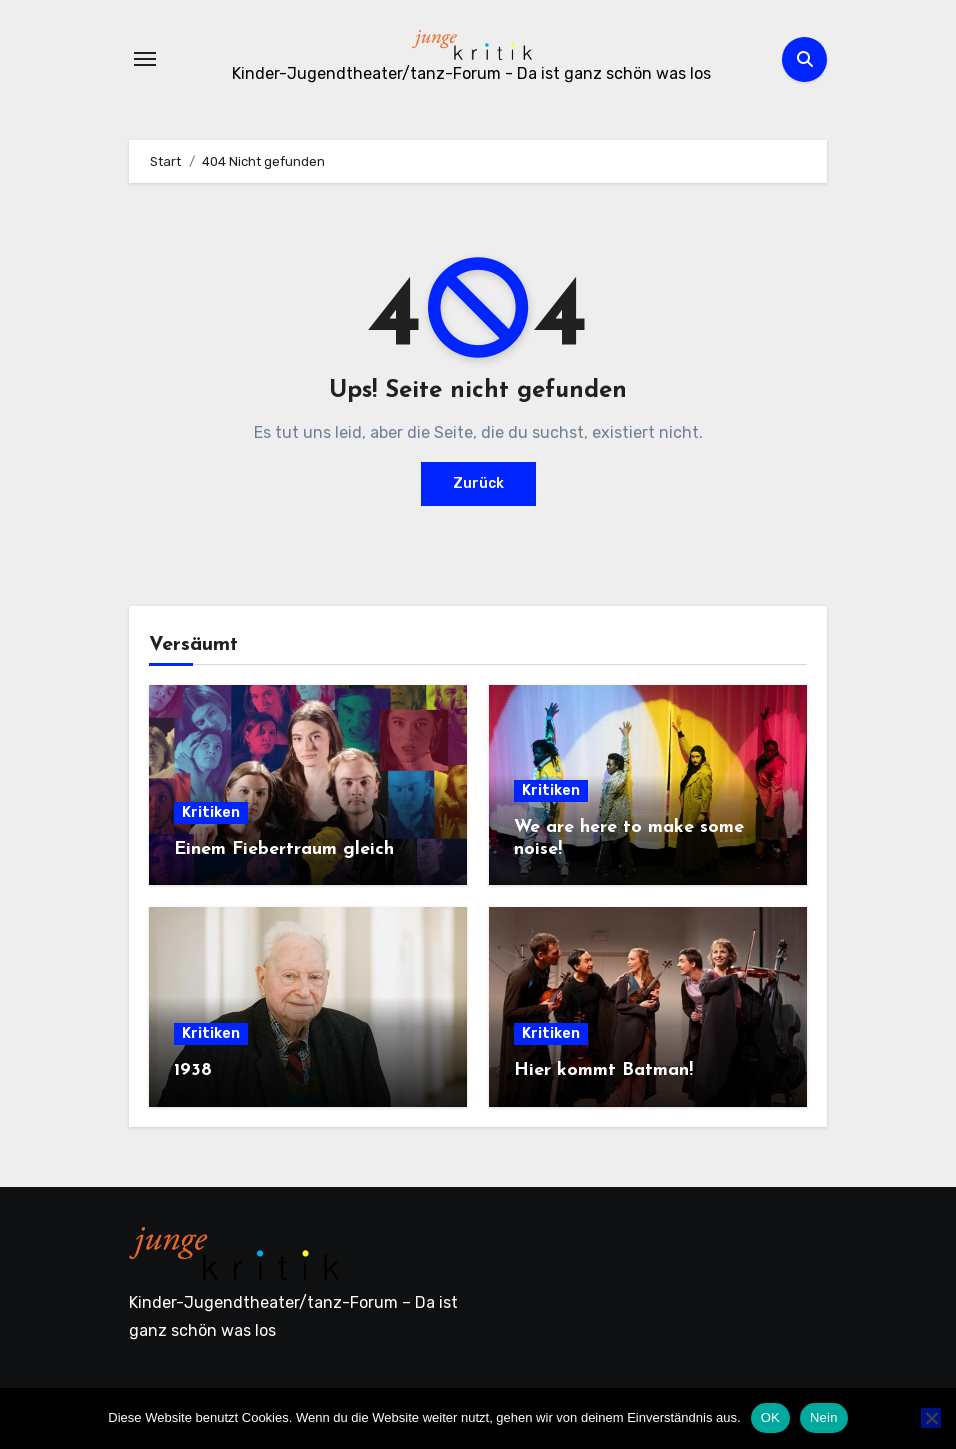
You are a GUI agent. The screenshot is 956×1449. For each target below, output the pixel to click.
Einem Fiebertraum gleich (284, 849)
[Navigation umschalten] (145, 59)
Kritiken (211, 812)
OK (770, 1417)
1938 (193, 1070)
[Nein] (931, 1418)
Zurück (478, 483)
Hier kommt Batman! (603, 1070)
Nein (824, 1417)
